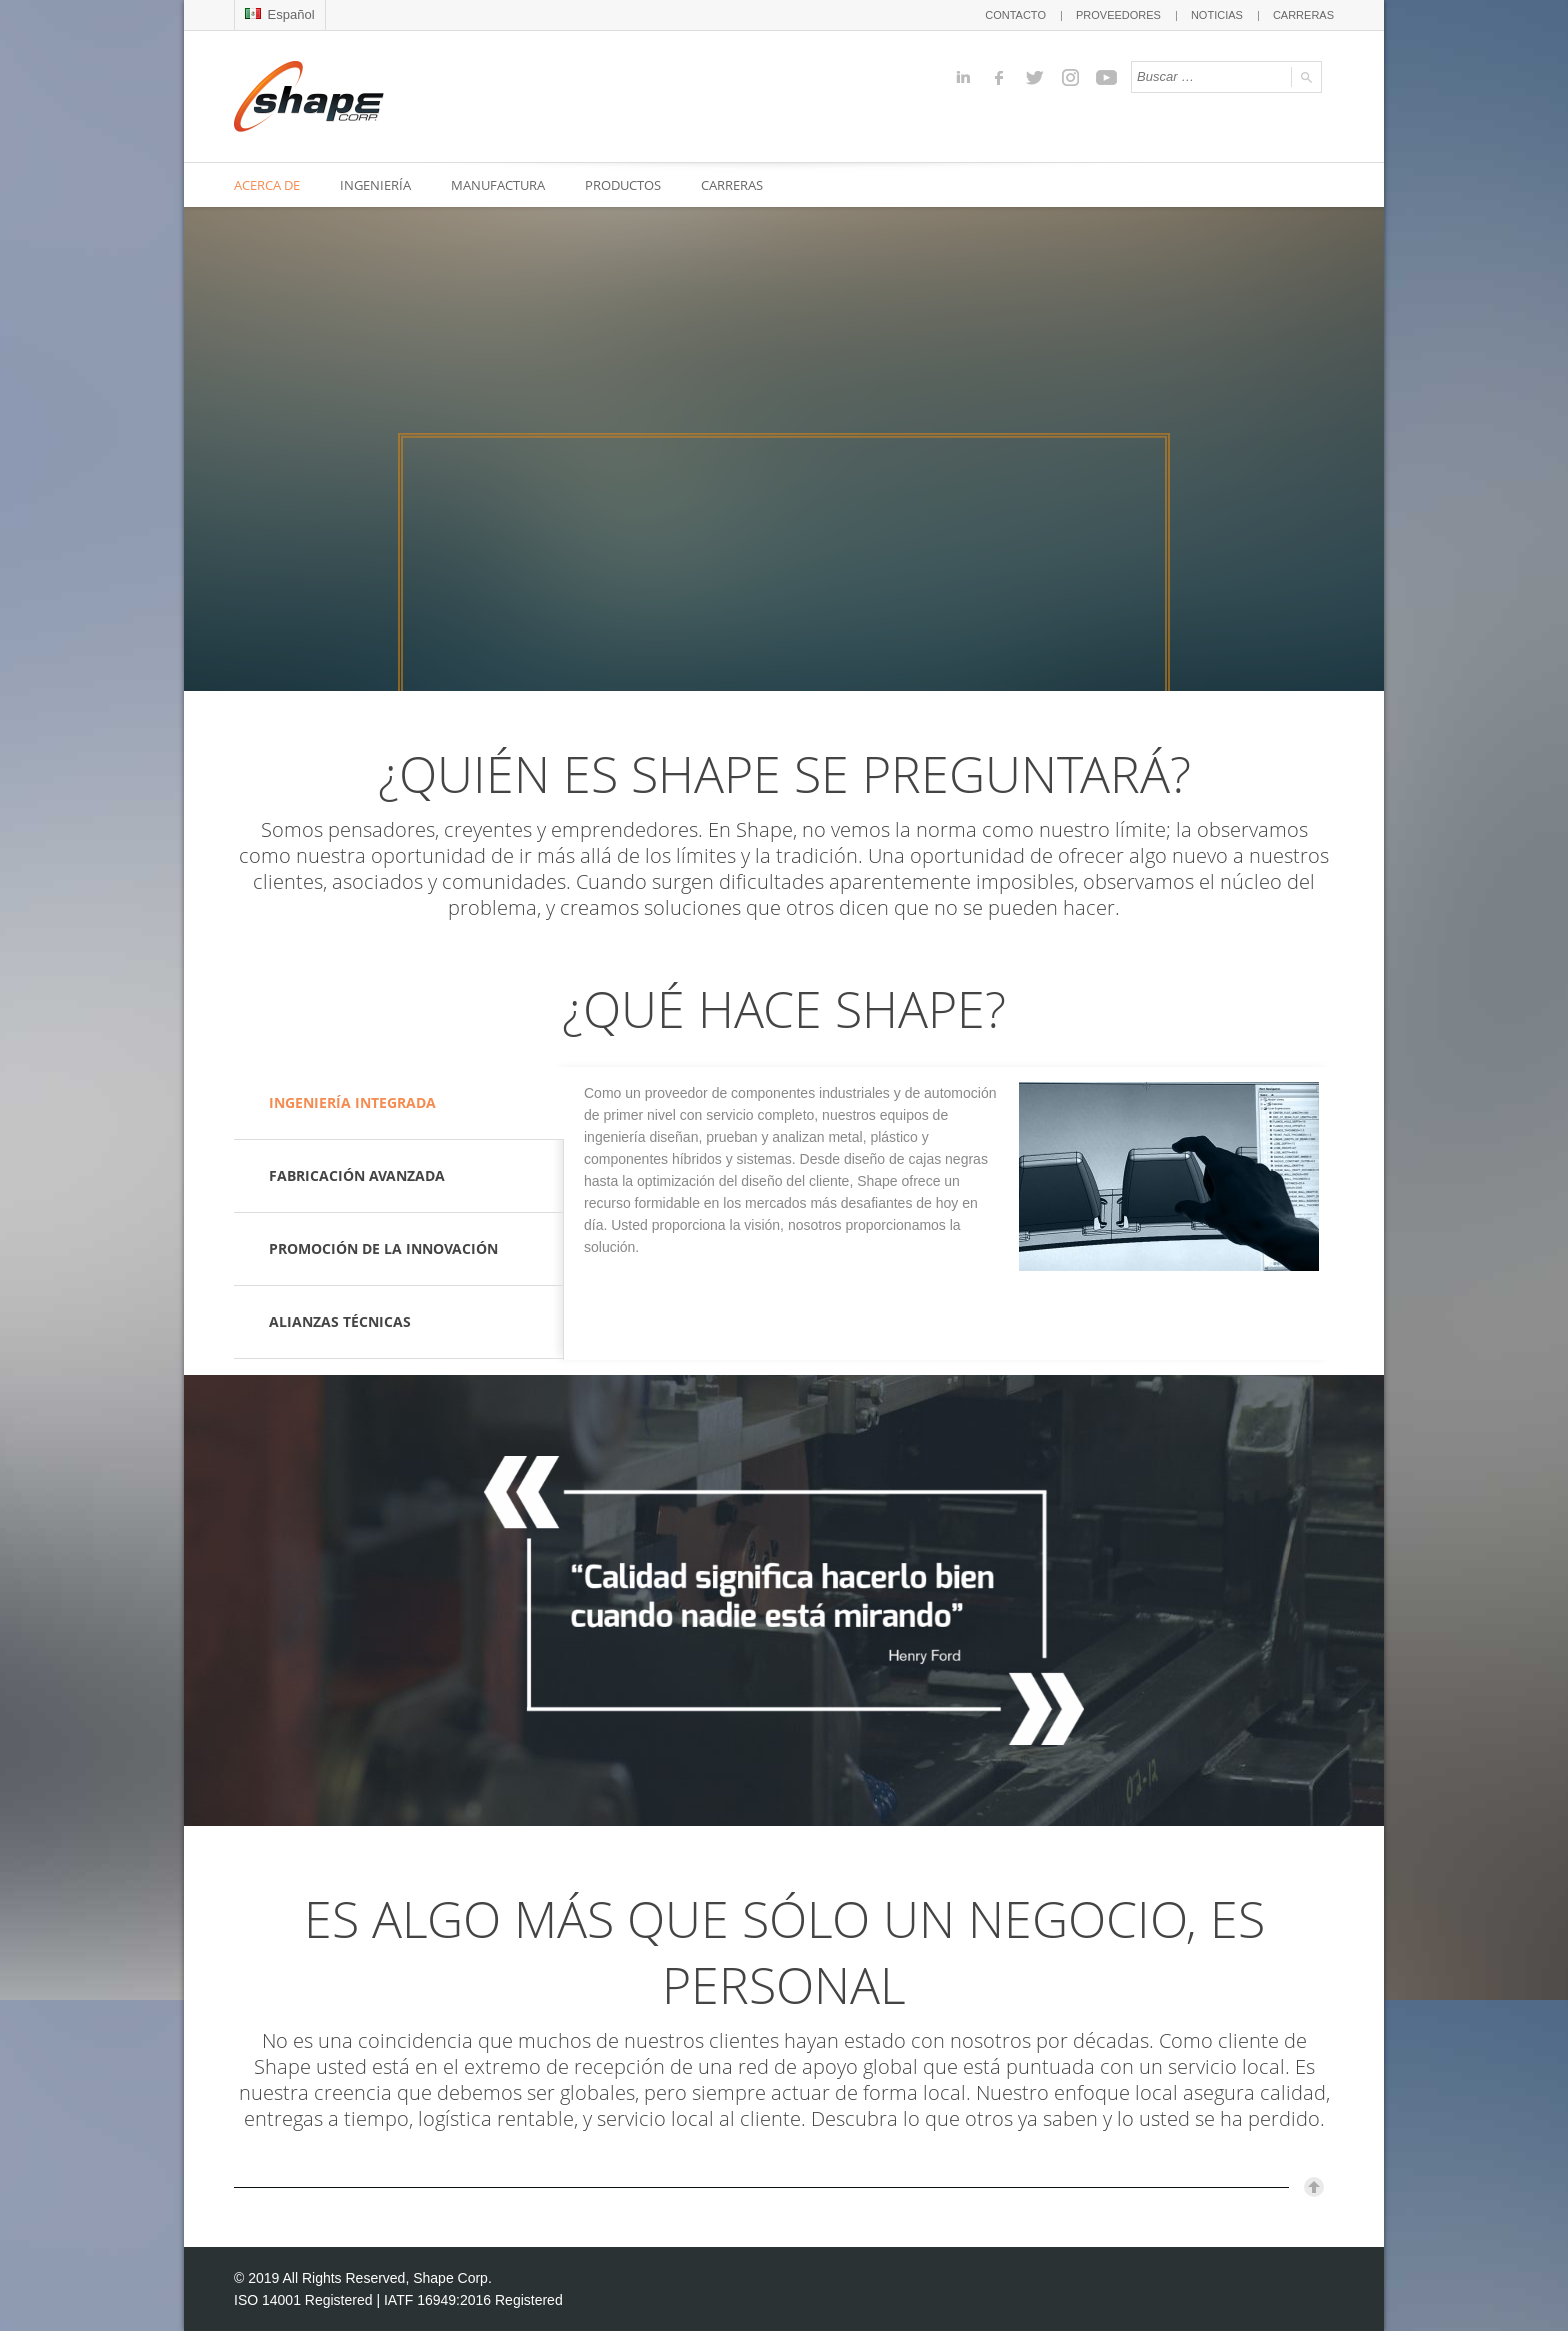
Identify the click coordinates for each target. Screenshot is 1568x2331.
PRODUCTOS (623, 185)
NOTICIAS (1217, 15)
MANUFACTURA (498, 185)
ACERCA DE (267, 185)
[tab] (399, 1103)
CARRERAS (1303, 15)
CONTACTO (1015, 15)
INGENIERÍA (375, 185)
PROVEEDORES (1118, 15)
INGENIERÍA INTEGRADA (352, 1102)
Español (280, 14)
